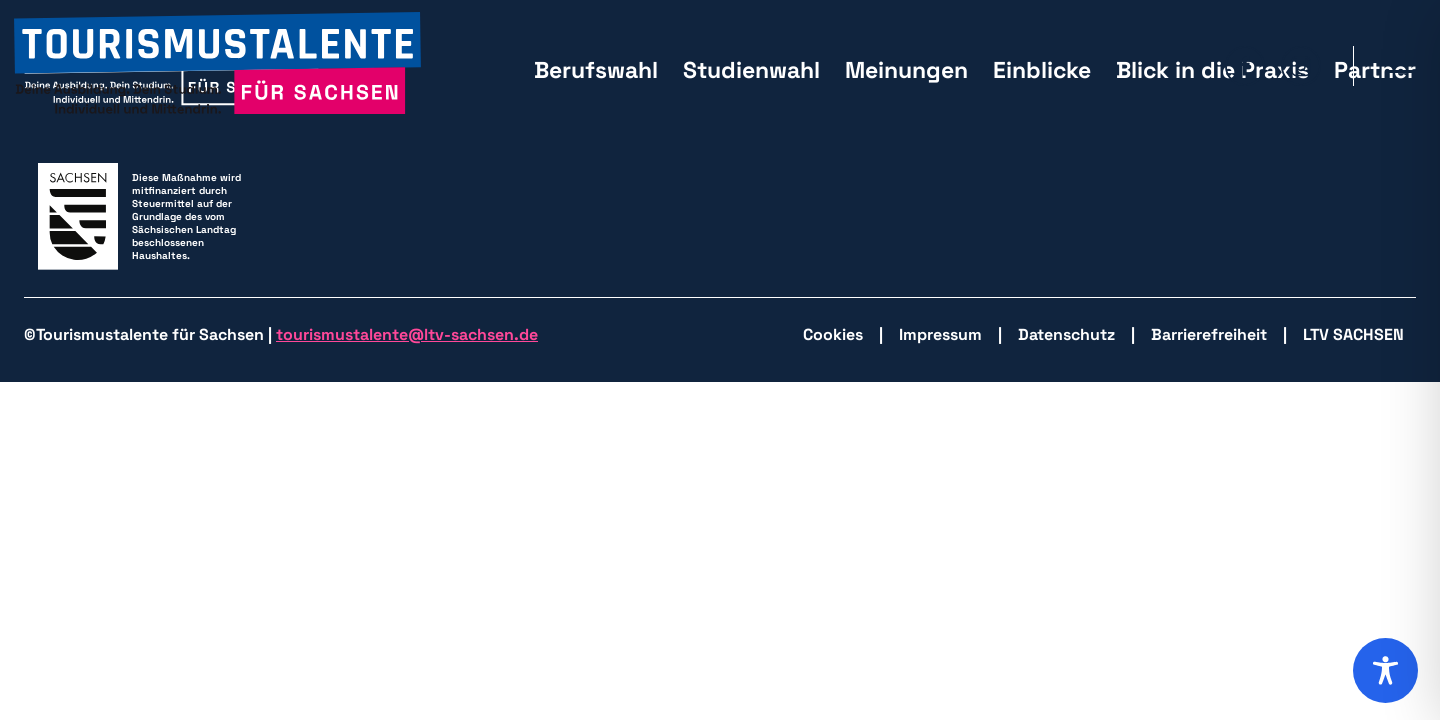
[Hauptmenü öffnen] (1401, 66)
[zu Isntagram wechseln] (1301, 66)
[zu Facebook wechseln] (1245, 66)
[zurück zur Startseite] (217, 65)
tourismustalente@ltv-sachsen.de (407, 334)
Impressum (940, 334)
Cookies (833, 334)
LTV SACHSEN (1353, 334)
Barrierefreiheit (1209, 334)
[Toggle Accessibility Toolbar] (1385, 670)
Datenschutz (1066, 334)
